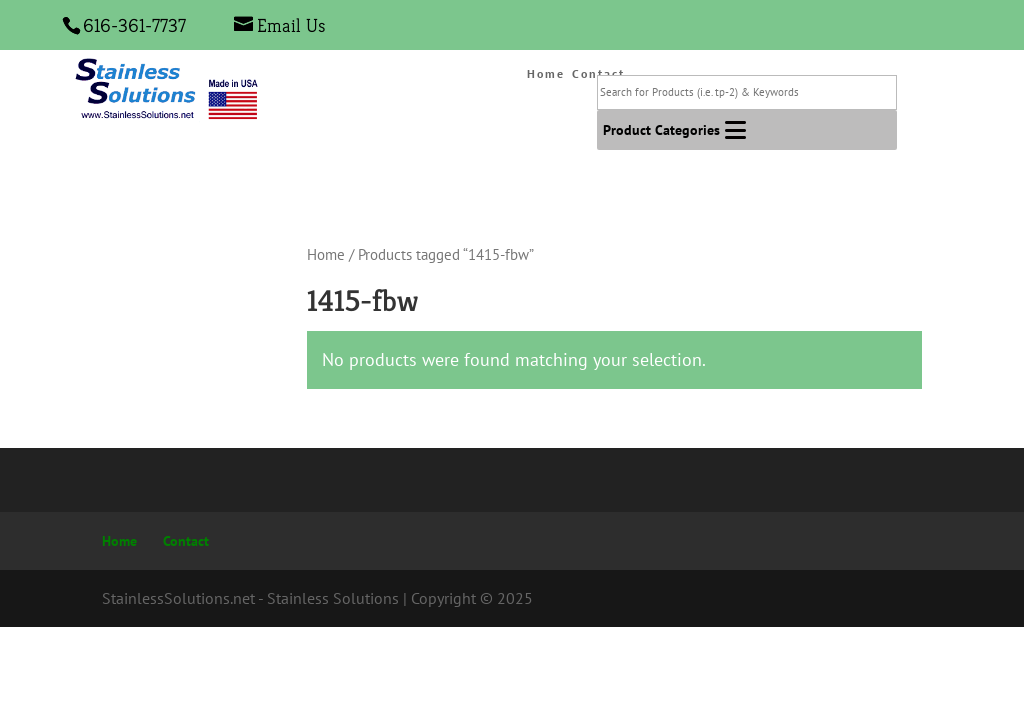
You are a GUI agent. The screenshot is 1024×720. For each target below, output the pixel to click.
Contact (186, 541)
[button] (661, 130)
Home (546, 73)
